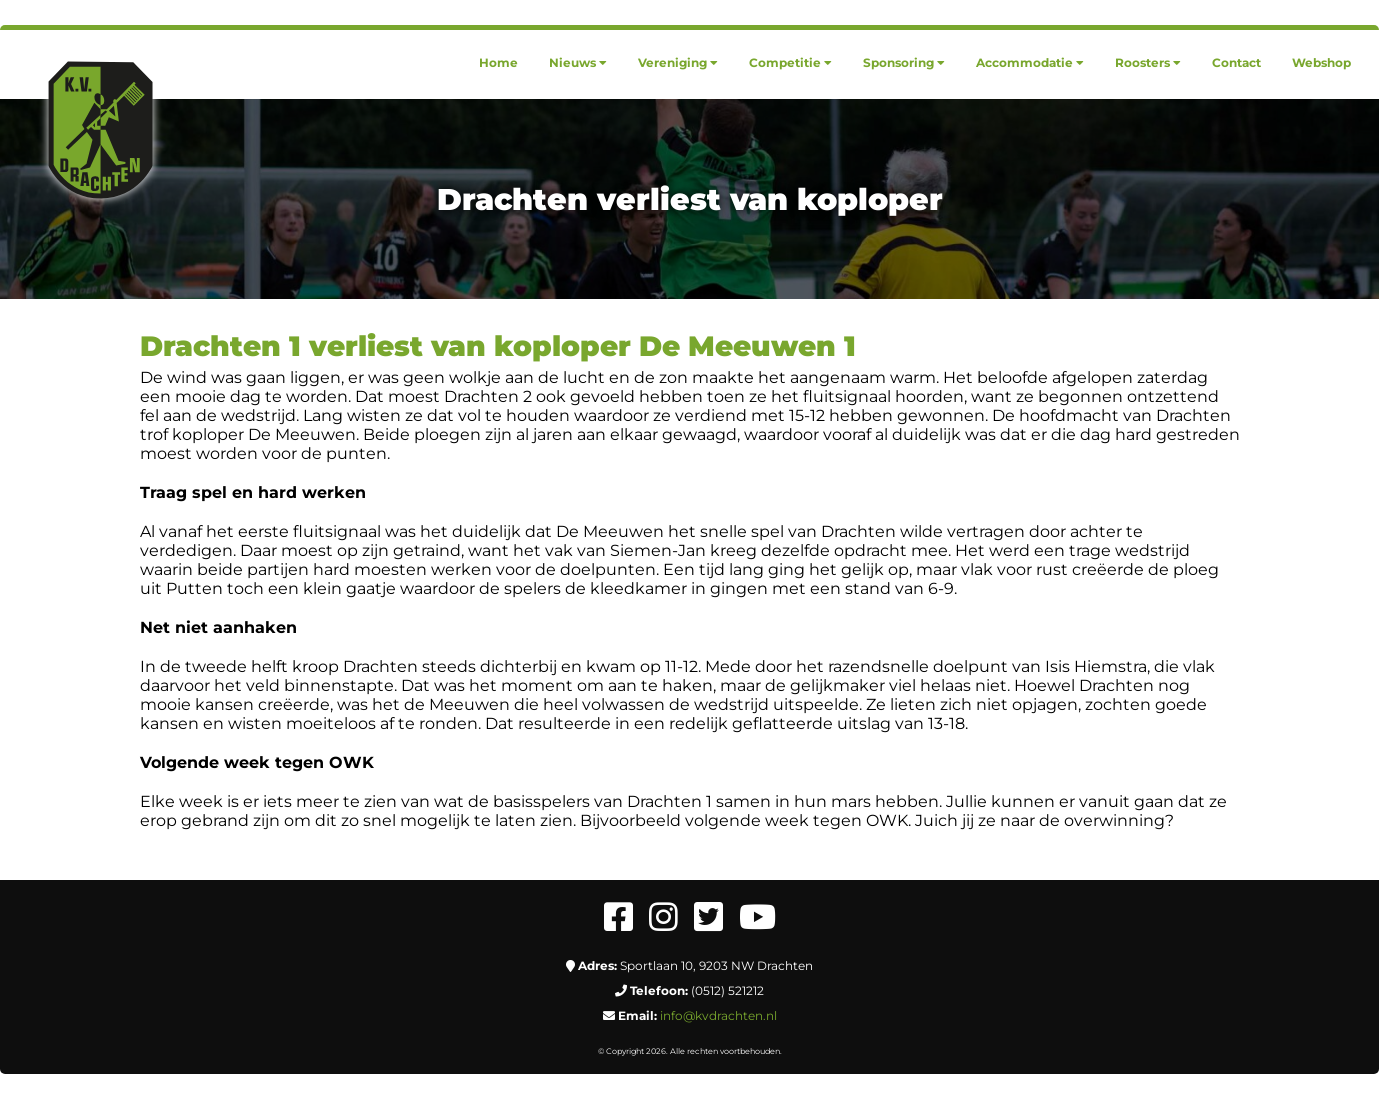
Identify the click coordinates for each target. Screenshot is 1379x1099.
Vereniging (678, 62)
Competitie (790, 62)
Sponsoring (904, 62)
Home (498, 62)
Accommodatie (1030, 62)
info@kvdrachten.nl (718, 1015)
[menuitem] (498, 62)
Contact (1236, 62)
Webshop (1321, 62)
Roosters (1148, 62)
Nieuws (578, 62)
